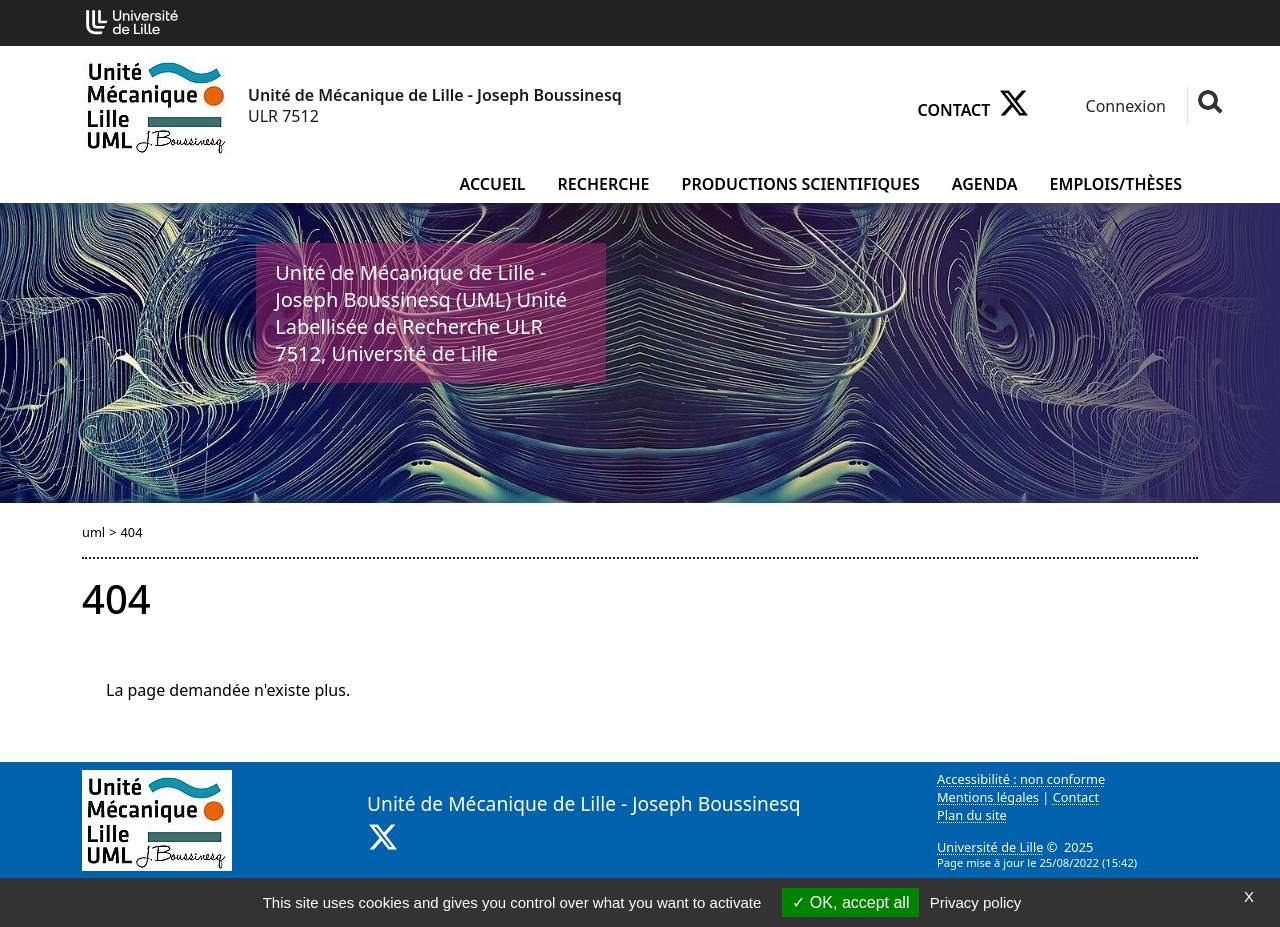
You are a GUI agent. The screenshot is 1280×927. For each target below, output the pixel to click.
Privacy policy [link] (976, 902)
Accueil (493, 184)
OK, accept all (850, 902)
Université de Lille (990, 847)
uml (93, 532)
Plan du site (972, 815)
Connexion (1123, 106)
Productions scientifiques (801, 184)
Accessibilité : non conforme (1021, 779)
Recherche (604, 184)
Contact (954, 110)
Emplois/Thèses (1116, 184)
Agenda (985, 184)
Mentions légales (988, 797)
